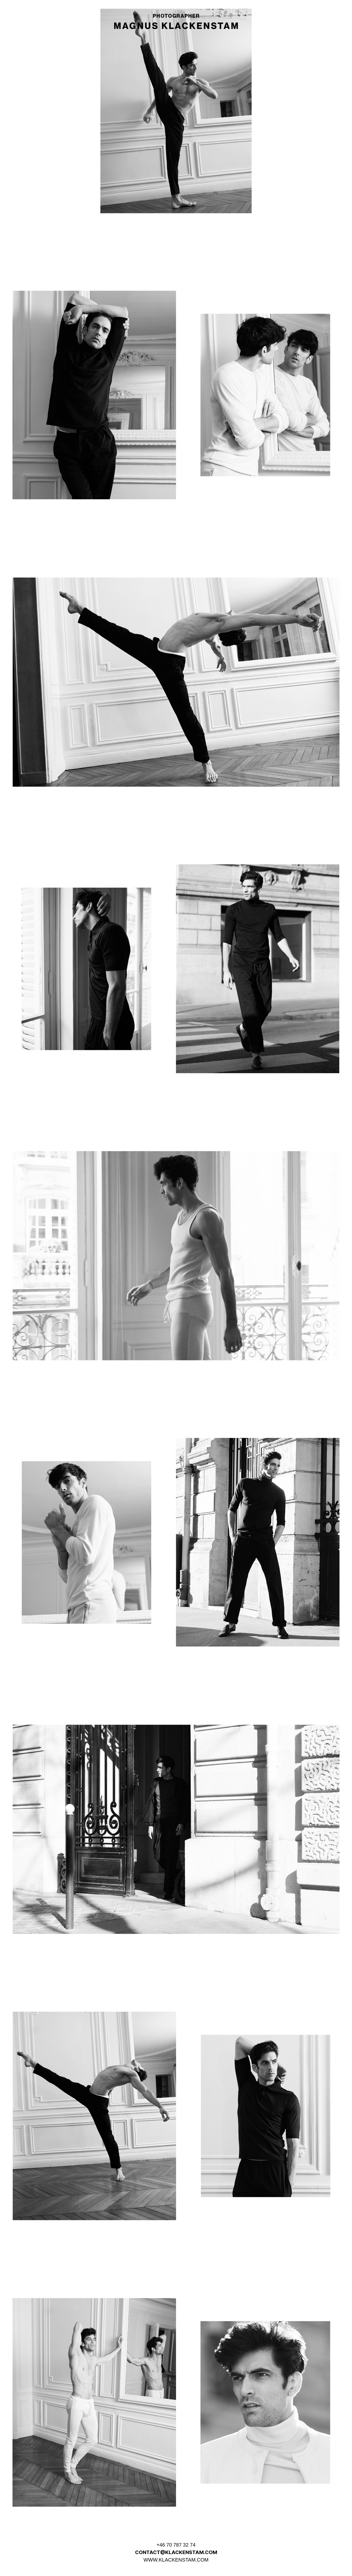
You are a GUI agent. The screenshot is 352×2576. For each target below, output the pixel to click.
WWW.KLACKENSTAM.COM (176, 2560)
